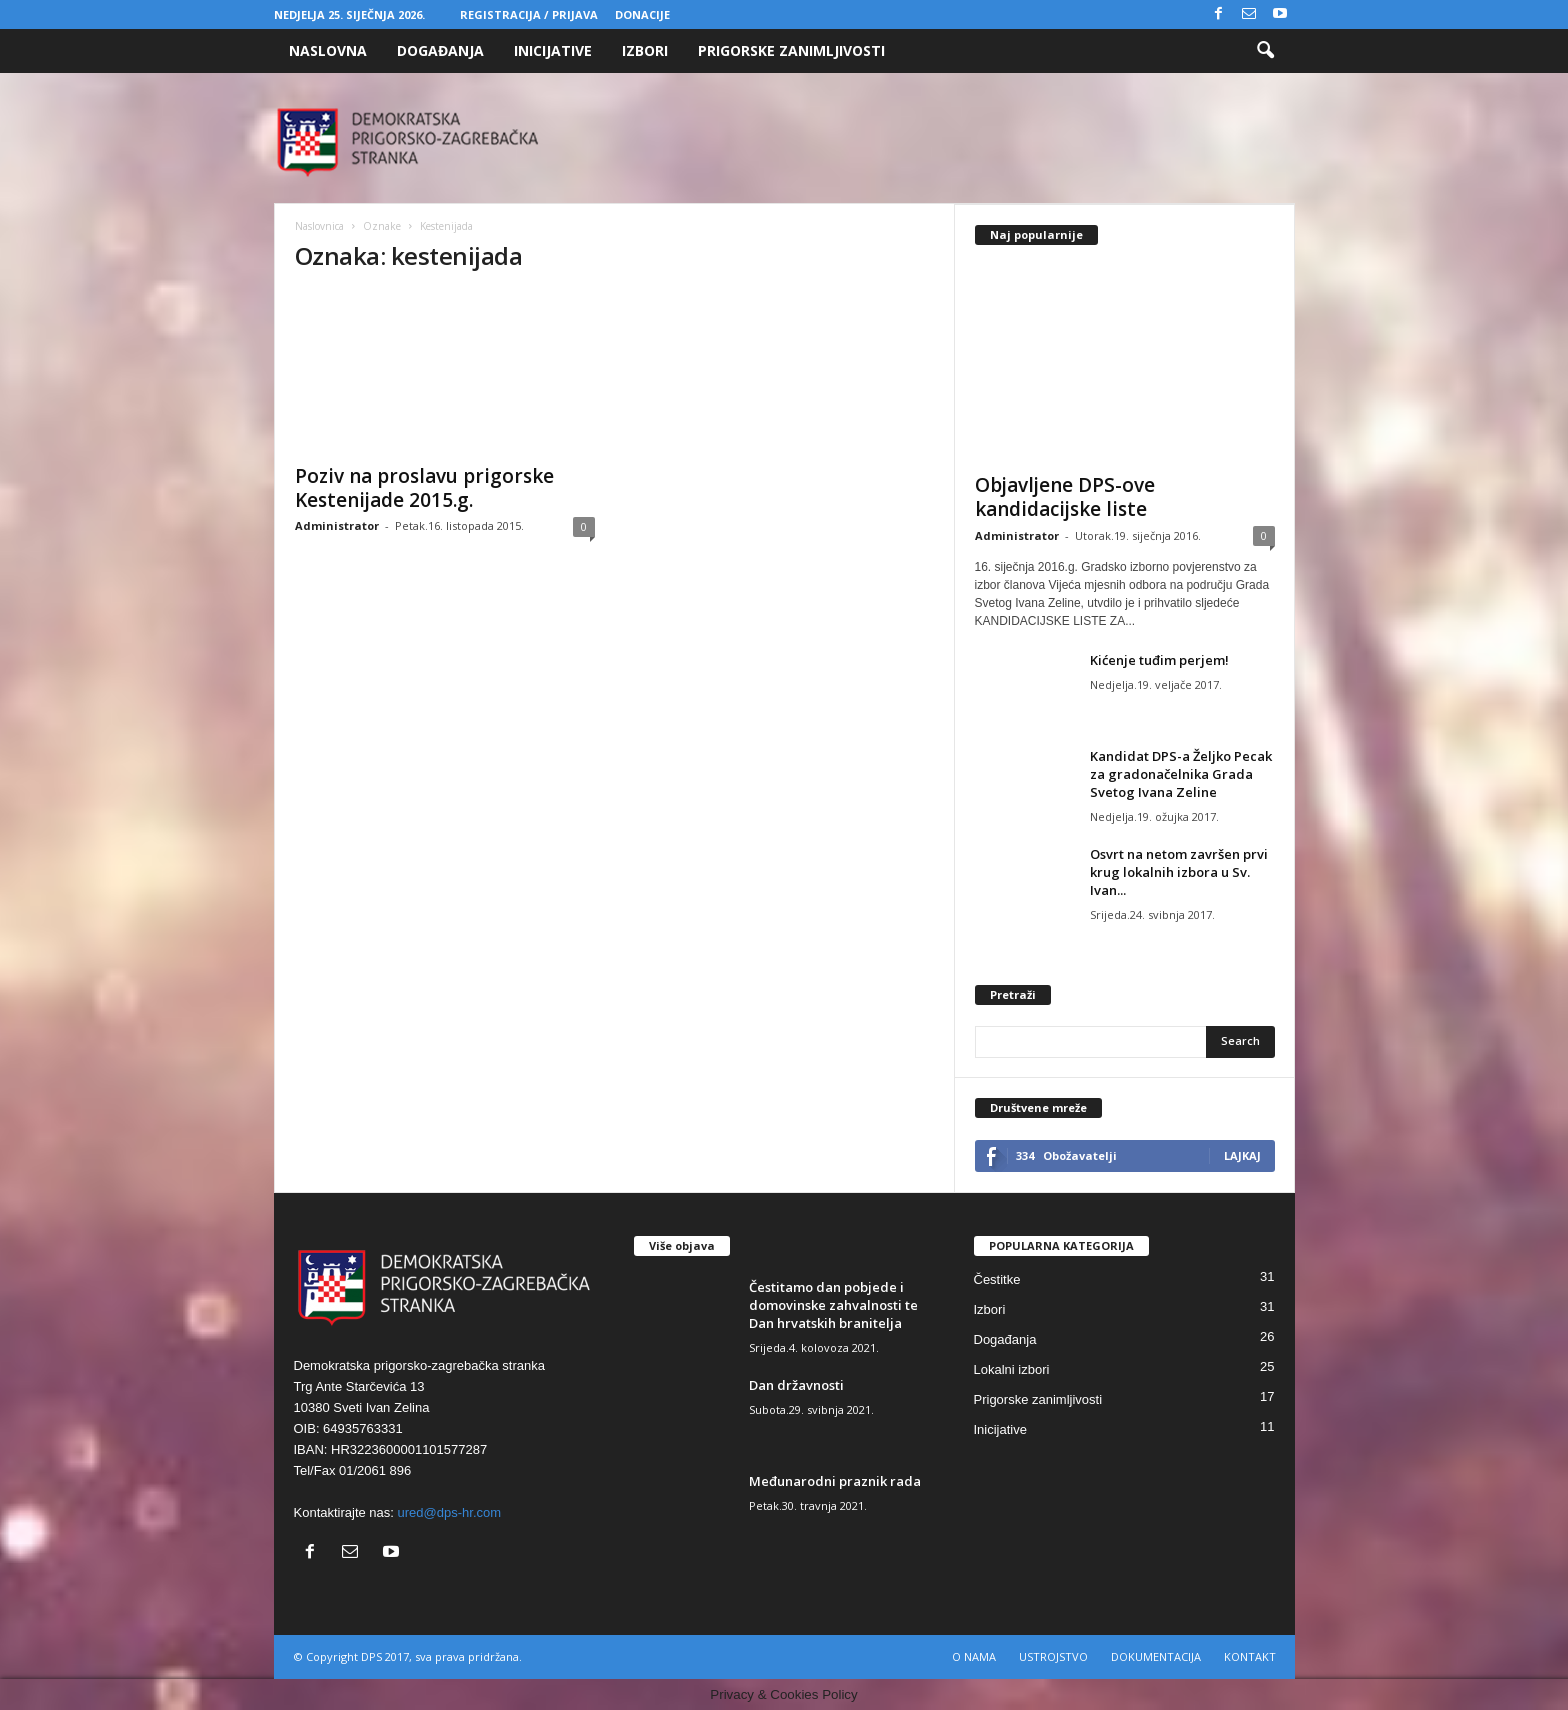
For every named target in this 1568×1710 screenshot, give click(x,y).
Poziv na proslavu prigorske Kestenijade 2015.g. (424, 488)
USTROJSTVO (1053, 1656)
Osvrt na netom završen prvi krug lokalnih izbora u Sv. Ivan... (1179, 872)
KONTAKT (1250, 1656)
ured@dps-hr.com (450, 1512)
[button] (1265, 51)
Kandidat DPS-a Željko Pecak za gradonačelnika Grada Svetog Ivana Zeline (1181, 774)
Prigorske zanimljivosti (791, 50)
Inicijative (553, 50)
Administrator (337, 525)
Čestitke (997, 1279)
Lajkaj (1242, 1155)
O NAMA (974, 1656)
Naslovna (328, 50)
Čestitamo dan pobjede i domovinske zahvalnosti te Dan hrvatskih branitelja (833, 1305)
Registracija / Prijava (529, 14)
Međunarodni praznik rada (835, 1481)
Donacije (642, 14)
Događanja (440, 50)
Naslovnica (319, 226)
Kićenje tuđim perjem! (1159, 660)
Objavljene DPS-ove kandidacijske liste (1065, 497)
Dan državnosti (796, 1385)
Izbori (645, 50)
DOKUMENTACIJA (1156, 1656)
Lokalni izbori (1012, 1369)
